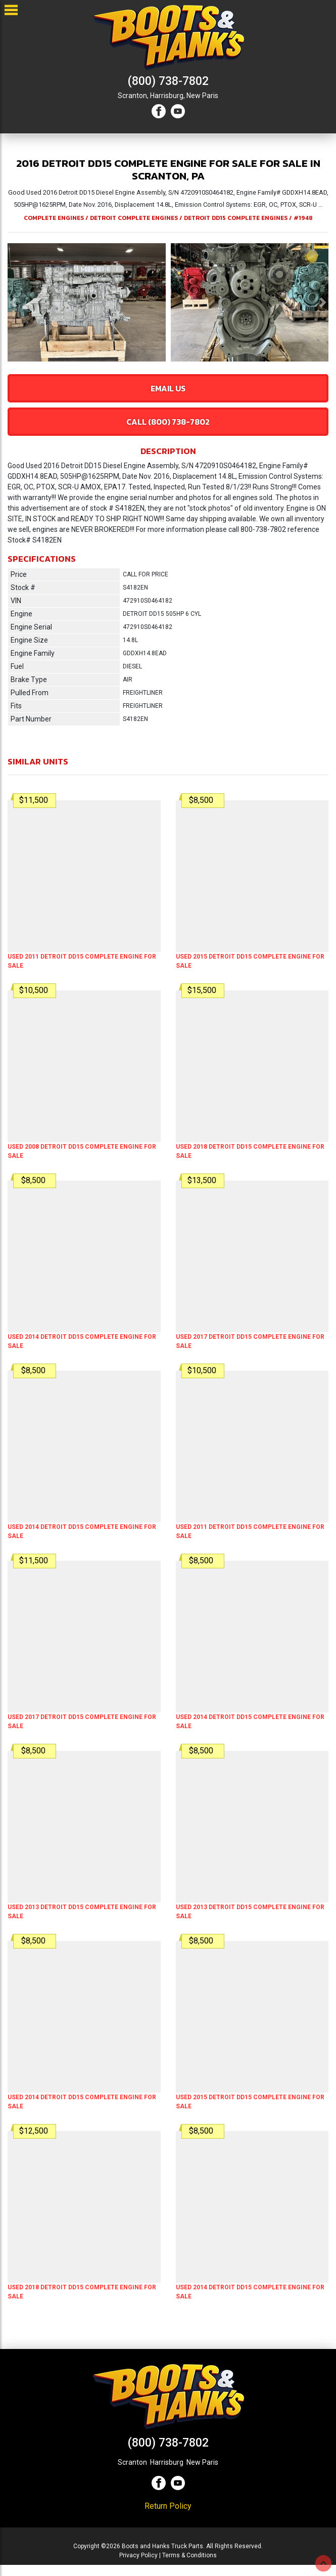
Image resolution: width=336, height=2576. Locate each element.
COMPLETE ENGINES (54, 217)
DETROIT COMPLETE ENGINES (134, 217)
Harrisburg (166, 2462)
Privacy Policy (138, 2555)
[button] (13, 302)
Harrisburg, (167, 96)
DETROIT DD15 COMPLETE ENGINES (235, 217)
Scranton (132, 2462)
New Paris (202, 96)
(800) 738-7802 (168, 81)
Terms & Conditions (189, 2555)
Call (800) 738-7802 (168, 422)
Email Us (168, 388)
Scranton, (133, 96)
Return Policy (168, 2506)
